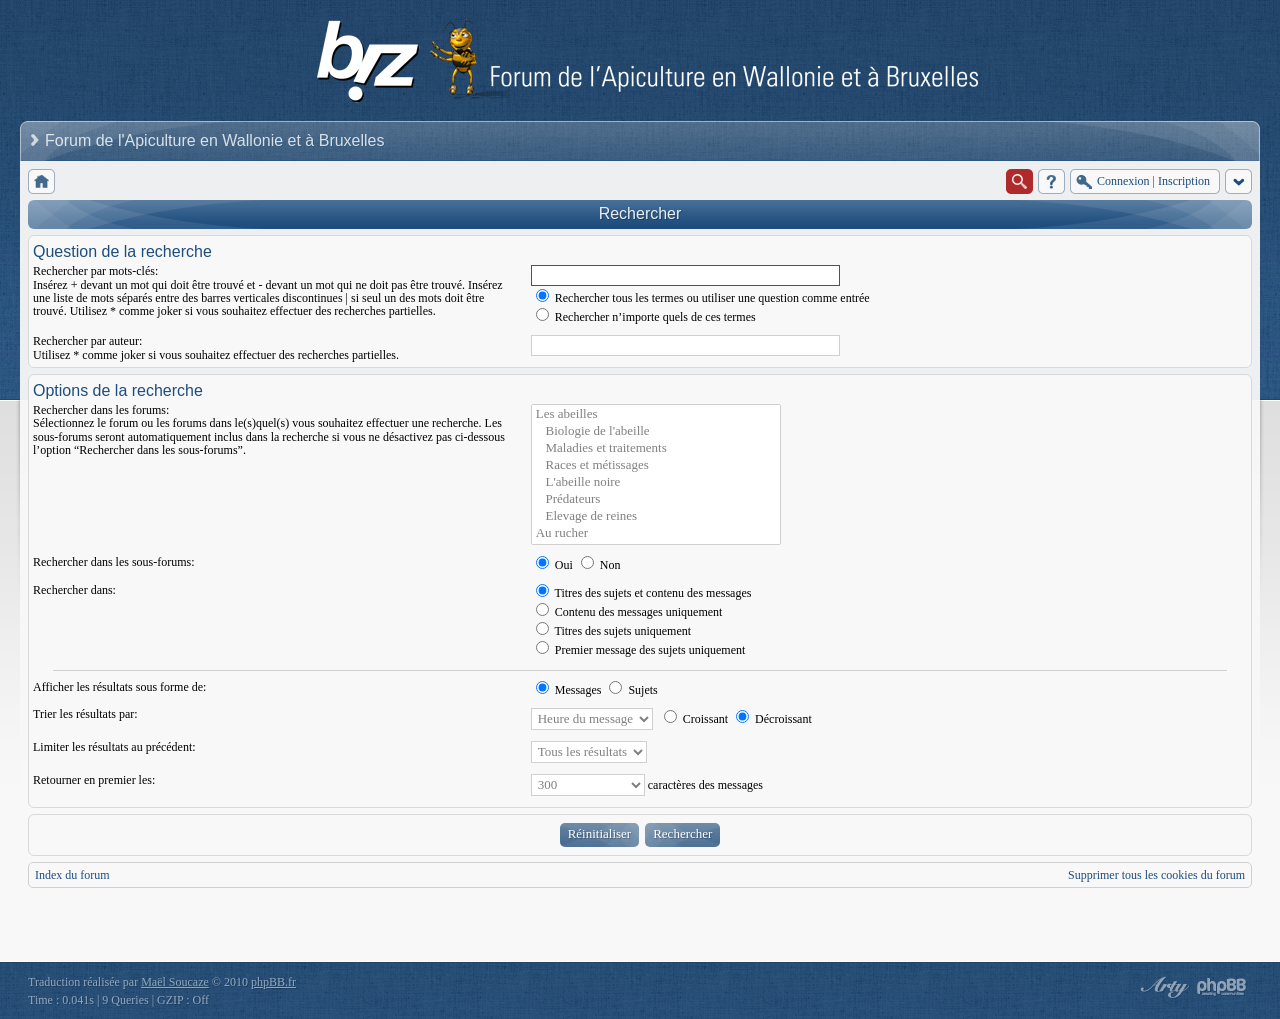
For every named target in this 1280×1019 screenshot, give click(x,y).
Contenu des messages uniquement (629, 612)
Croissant (696, 719)
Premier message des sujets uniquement (641, 650)
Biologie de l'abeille (656, 431)
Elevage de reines (656, 516)
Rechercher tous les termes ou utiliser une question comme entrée (703, 298)
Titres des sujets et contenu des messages (644, 593)
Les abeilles (656, 414)
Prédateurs (656, 499)
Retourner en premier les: (94, 780)
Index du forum (72, 875)
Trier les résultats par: (85, 714)
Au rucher (656, 533)
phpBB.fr (273, 982)
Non (601, 565)
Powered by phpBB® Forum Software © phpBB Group (1222, 987)
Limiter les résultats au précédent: (114, 747)
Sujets (633, 690)
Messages (569, 690)
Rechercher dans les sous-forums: (114, 562)
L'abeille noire (656, 482)
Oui (554, 565)
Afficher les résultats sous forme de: (119, 687)
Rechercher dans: (74, 590)
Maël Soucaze (175, 982)
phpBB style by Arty (1162, 987)
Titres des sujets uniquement (613, 631)
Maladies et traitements (656, 448)
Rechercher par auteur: (87, 341)
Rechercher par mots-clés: (95, 271)
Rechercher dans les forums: (101, 410)
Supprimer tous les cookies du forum (1156, 875)
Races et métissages (656, 465)
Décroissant (774, 719)
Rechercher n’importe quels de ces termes (646, 317)
